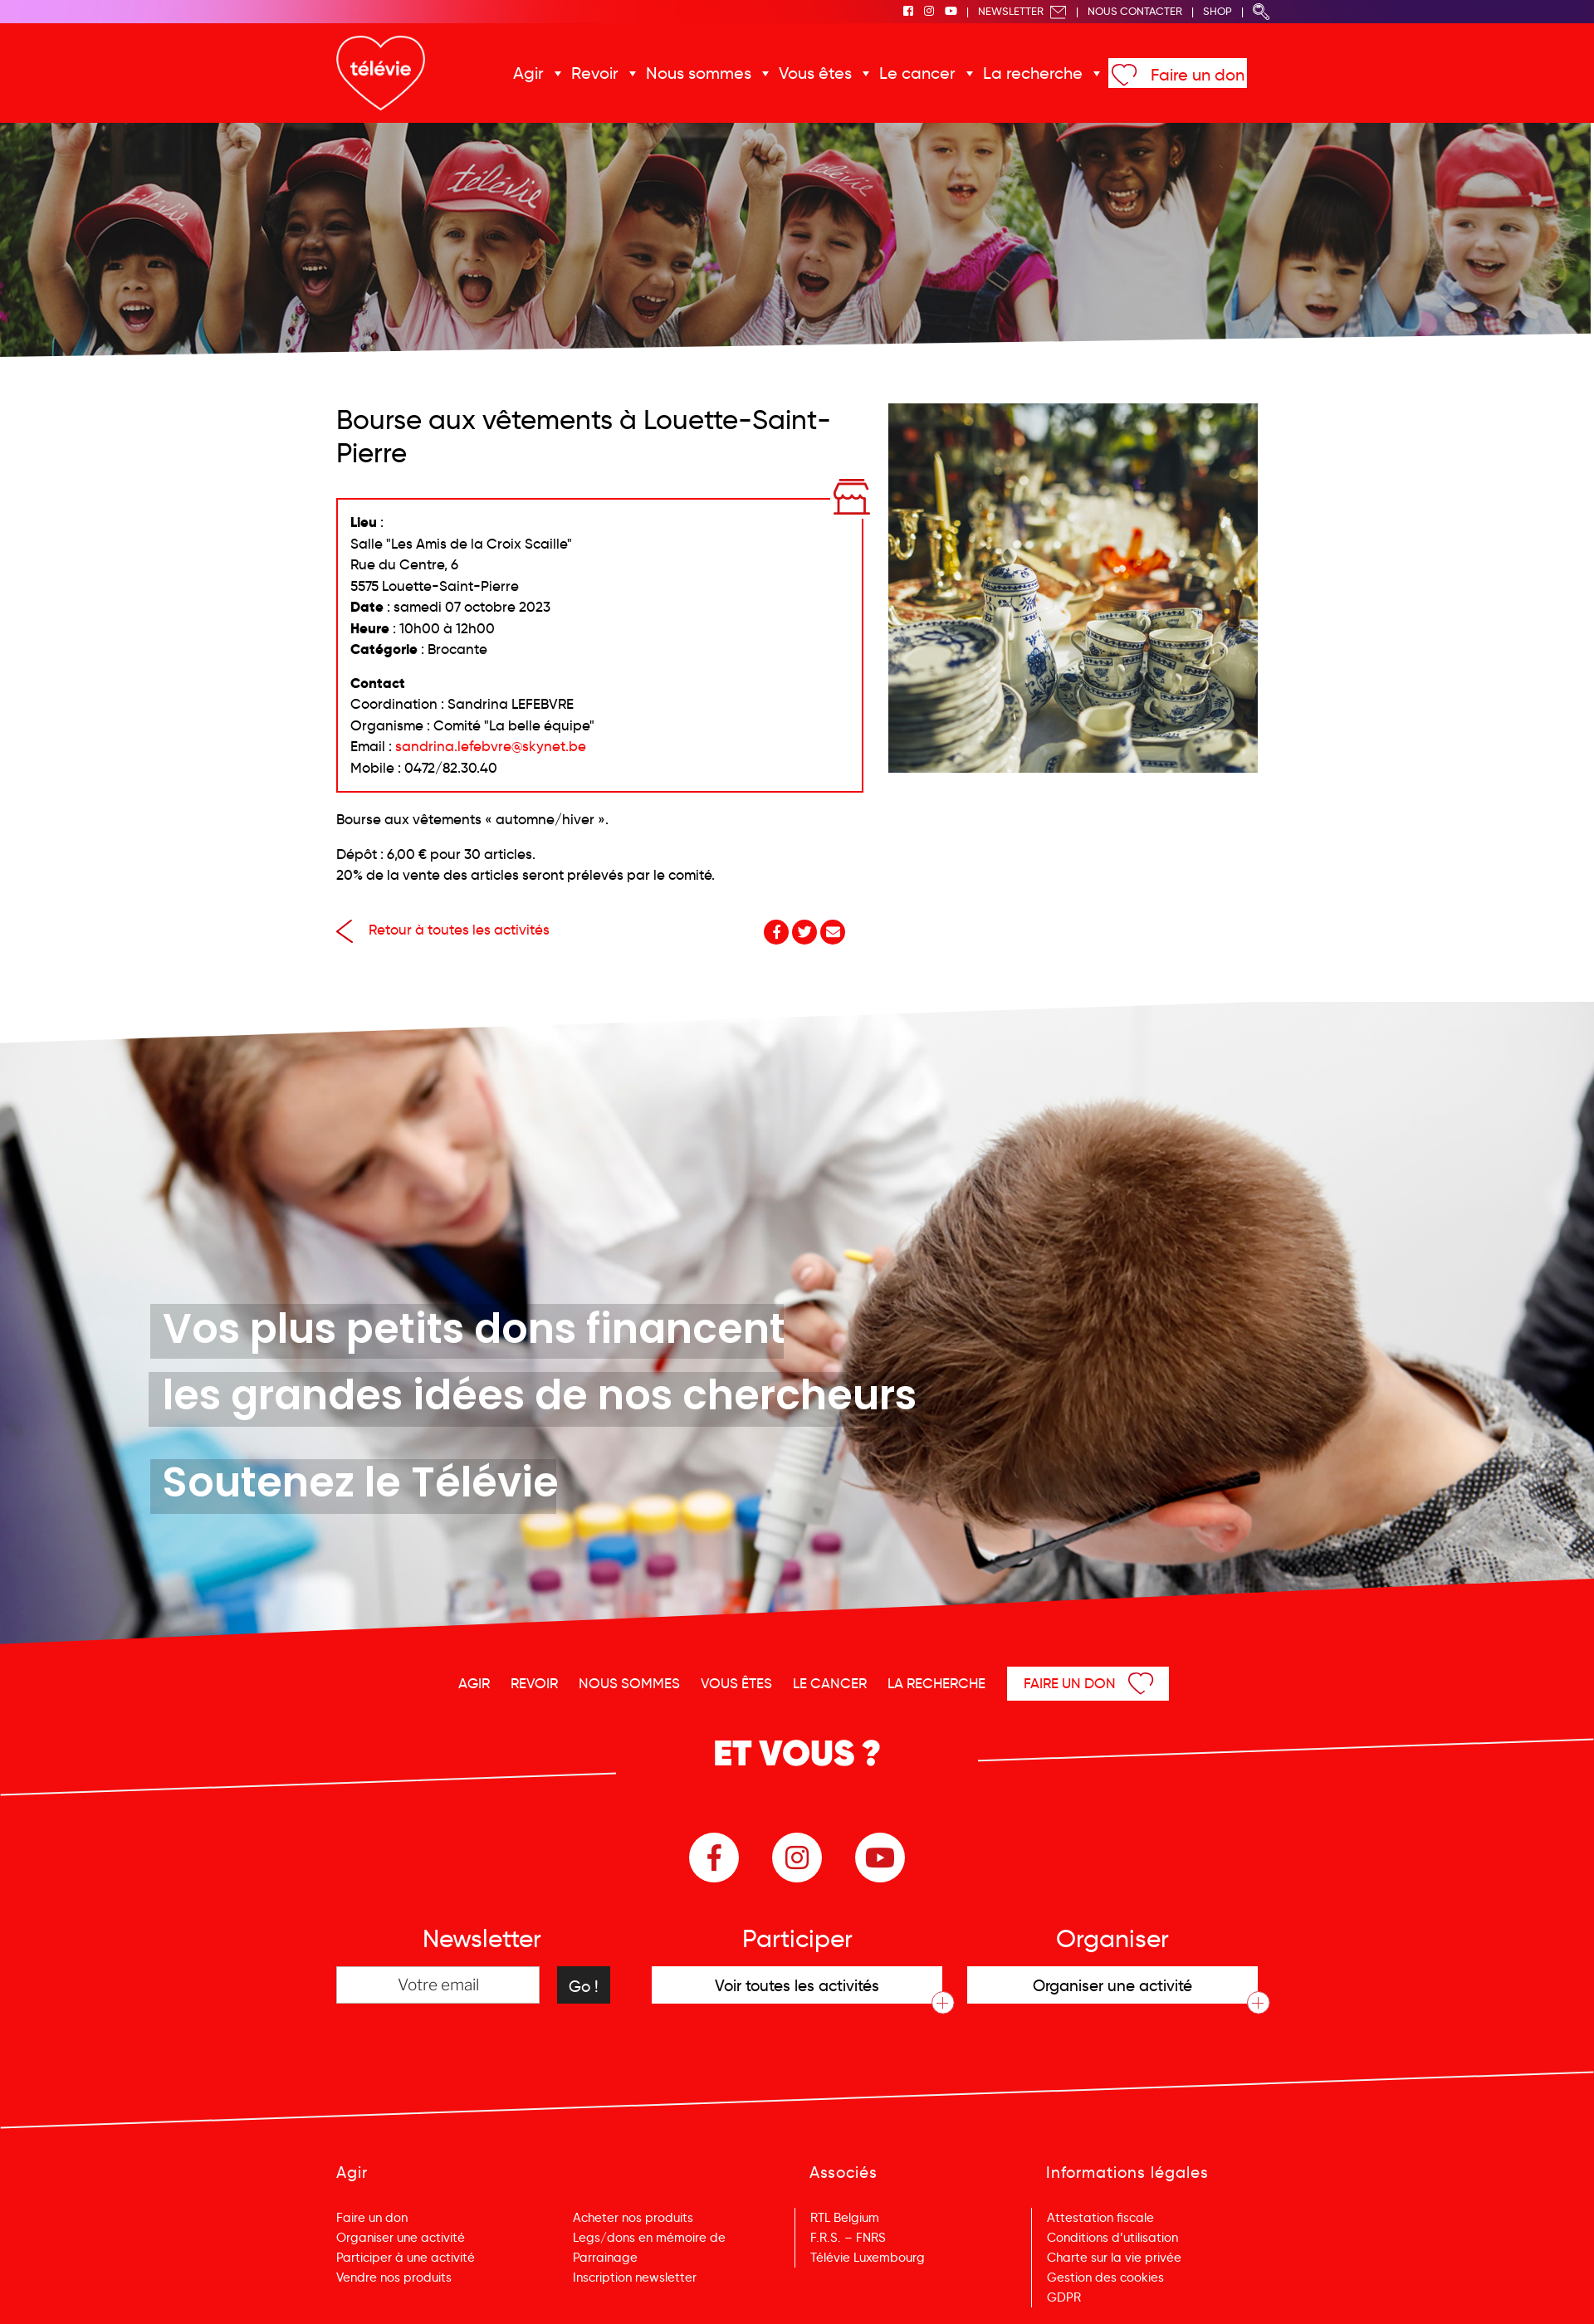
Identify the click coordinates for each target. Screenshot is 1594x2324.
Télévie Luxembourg (867, 2257)
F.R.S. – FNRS (848, 2237)
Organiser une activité (400, 2237)
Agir (528, 73)
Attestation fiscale (1100, 2217)
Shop (1217, 11)
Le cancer (917, 73)
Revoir (595, 73)
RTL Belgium (844, 2217)
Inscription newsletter (635, 2277)
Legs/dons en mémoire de (649, 2237)
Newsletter (1022, 11)
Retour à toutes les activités (443, 930)
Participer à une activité (405, 2257)
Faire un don (1197, 75)
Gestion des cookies (1105, 2277)
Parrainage (605, 2257)
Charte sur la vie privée (1114, 2257)
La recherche (1033, 73)
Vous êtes (815, 73)
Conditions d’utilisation (1112, 2237)
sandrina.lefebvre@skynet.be (490, 746)
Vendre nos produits (394, 2277)
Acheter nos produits (633, 2217)
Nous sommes (698, 73)
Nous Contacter (1135, 11)
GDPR (1064, 2297)
